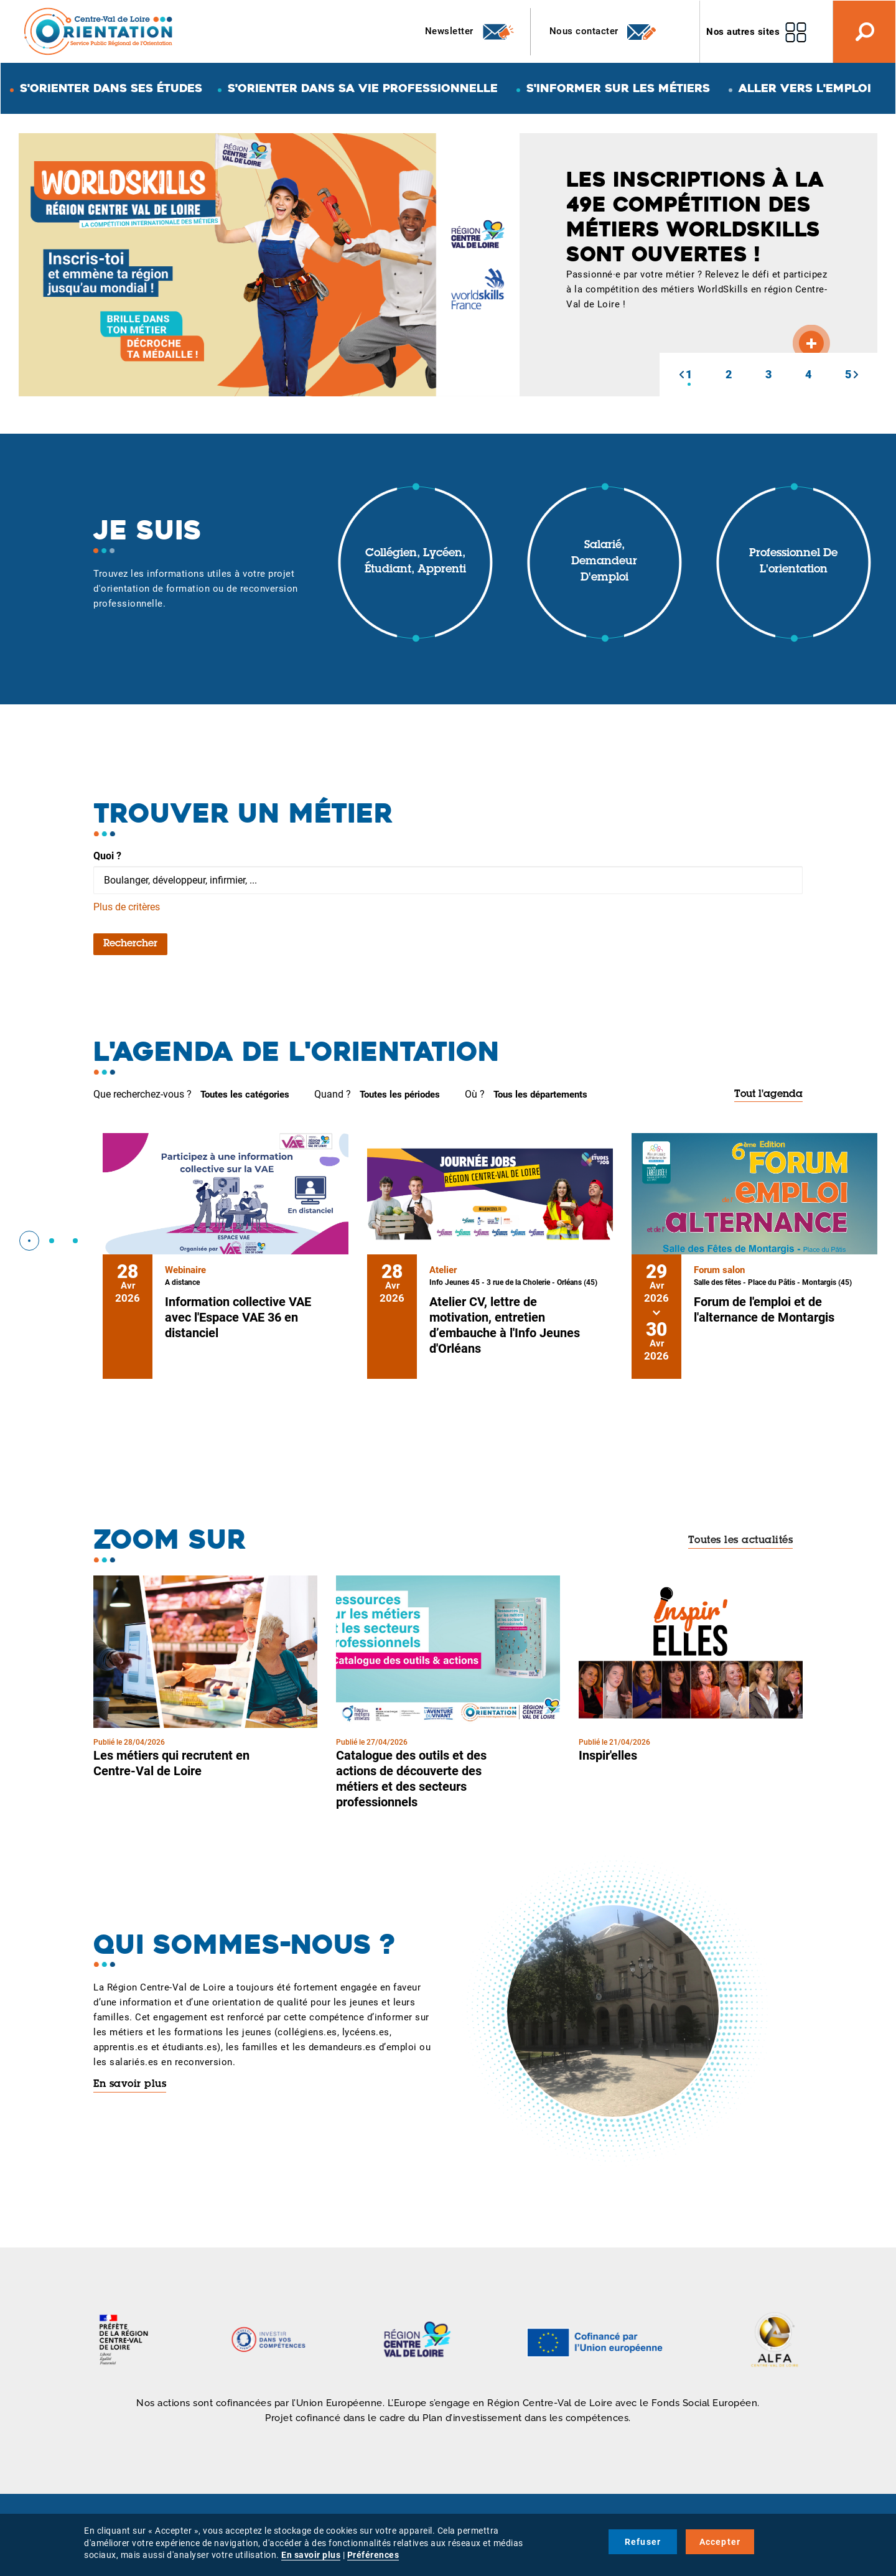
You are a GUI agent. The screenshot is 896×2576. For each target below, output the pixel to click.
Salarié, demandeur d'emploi (604, 561)
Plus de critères (126, 907)
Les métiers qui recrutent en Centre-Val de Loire (171, 1763)
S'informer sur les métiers (618, 88)
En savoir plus (129, 2084)
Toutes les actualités (740, 1541)
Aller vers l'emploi (805, 88)
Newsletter (470, 32)
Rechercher (130, 944)
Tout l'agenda (768, 1094)
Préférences (373, 2555)
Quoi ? (107, 856)
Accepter (720, 2542)
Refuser (643, 2542)
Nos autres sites (743, 31)
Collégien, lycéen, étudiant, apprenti (415, 562)
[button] (681, 374)
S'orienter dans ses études (111, 88)
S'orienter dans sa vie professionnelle (363, 88)
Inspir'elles (608, 1755)
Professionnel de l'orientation (793, 562)
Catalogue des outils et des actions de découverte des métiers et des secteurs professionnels (411, 1778)
